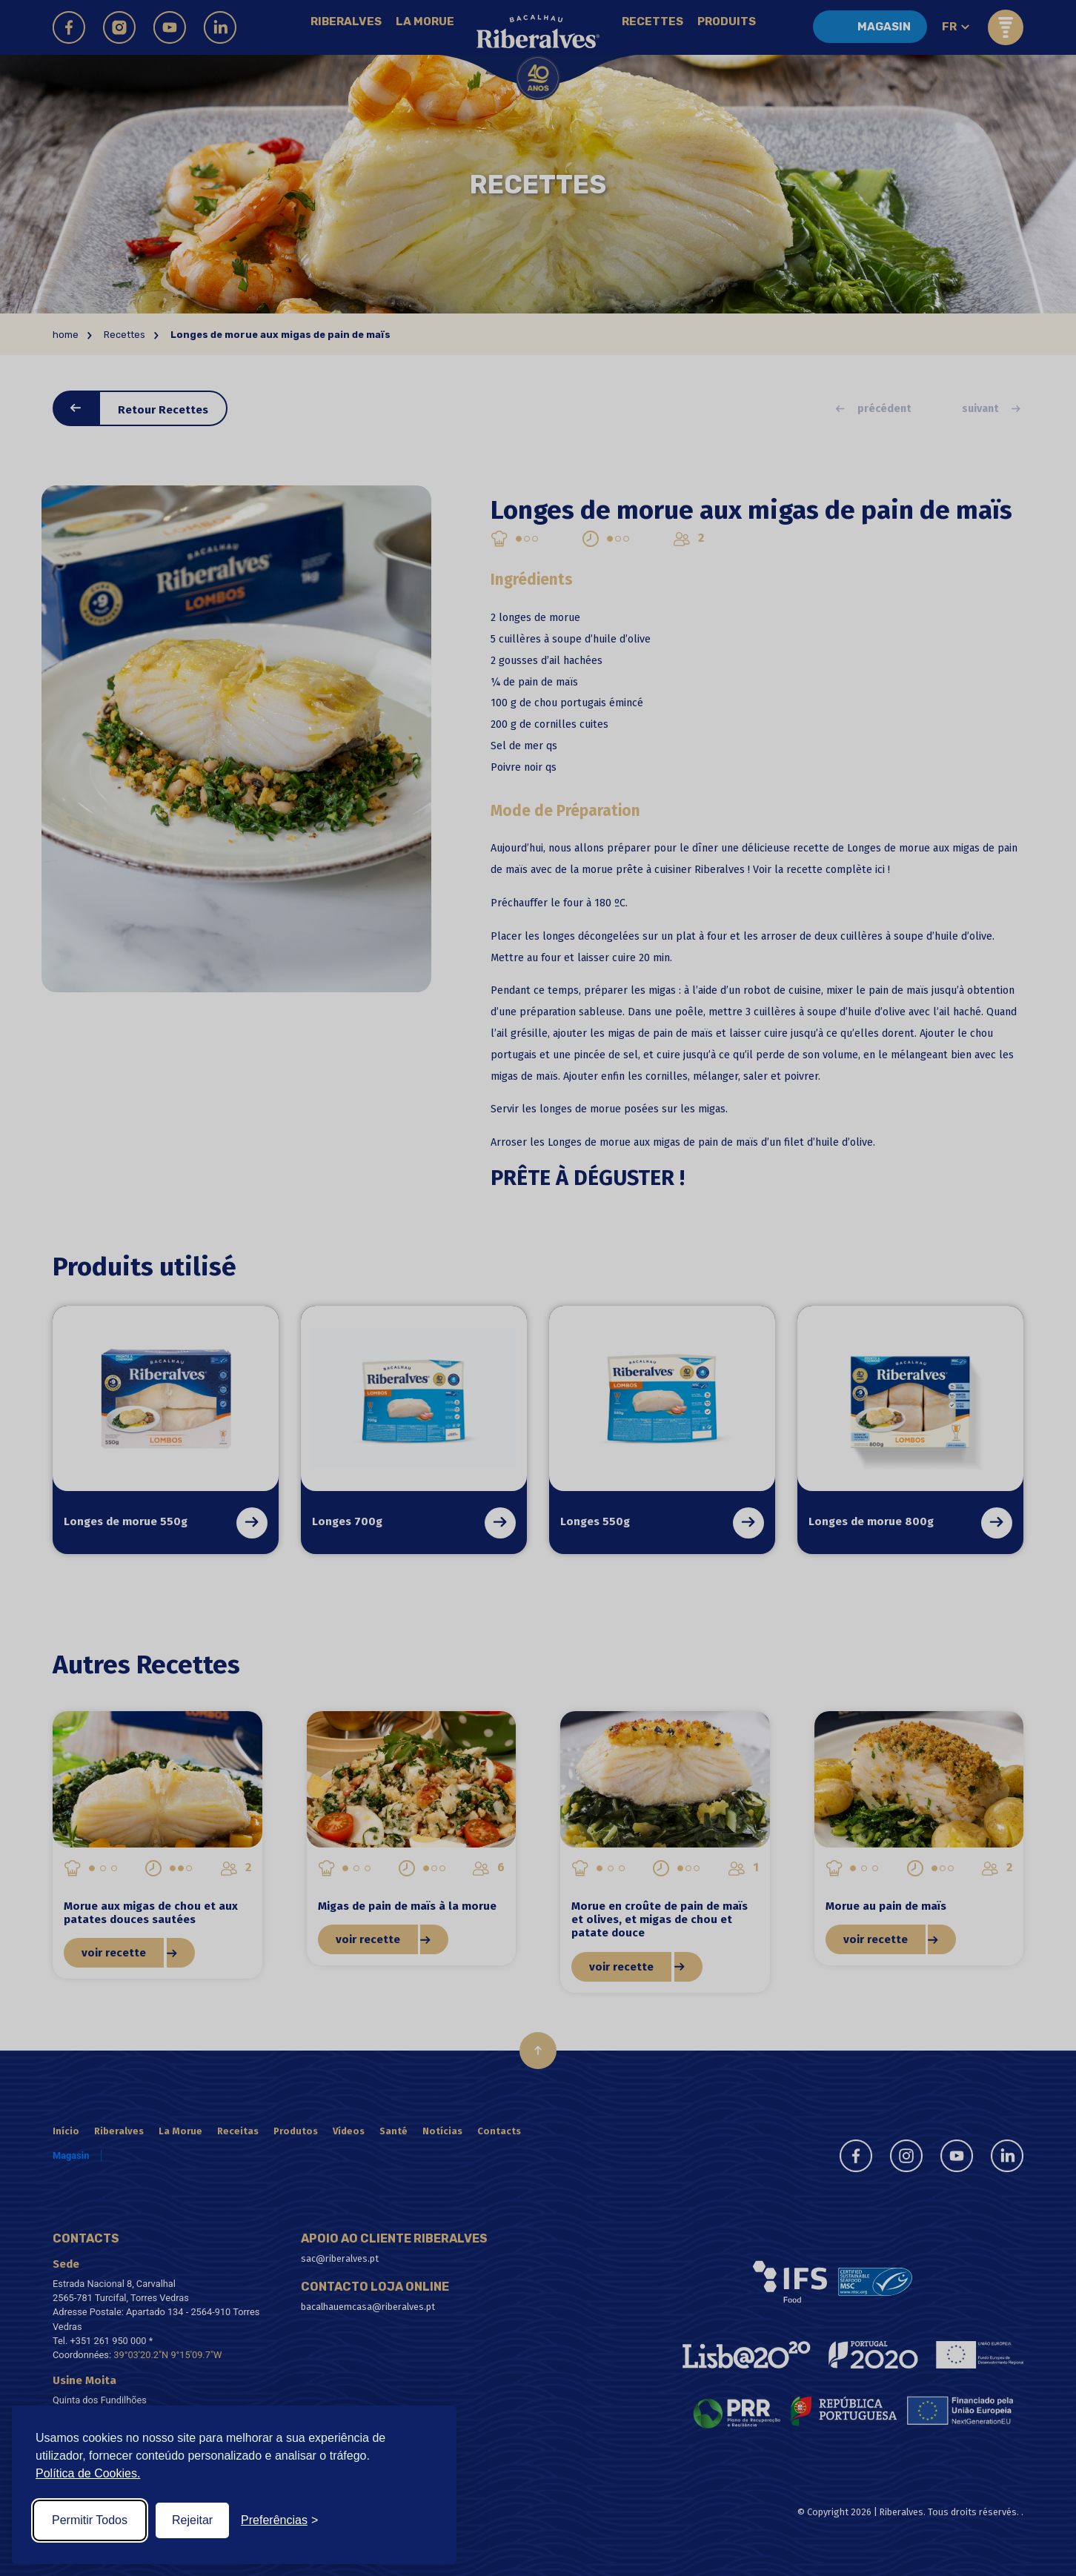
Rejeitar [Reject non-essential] (192, 2520)
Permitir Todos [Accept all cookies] (89, 2520)
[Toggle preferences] (279, 2520)
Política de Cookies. (88, 2473)
